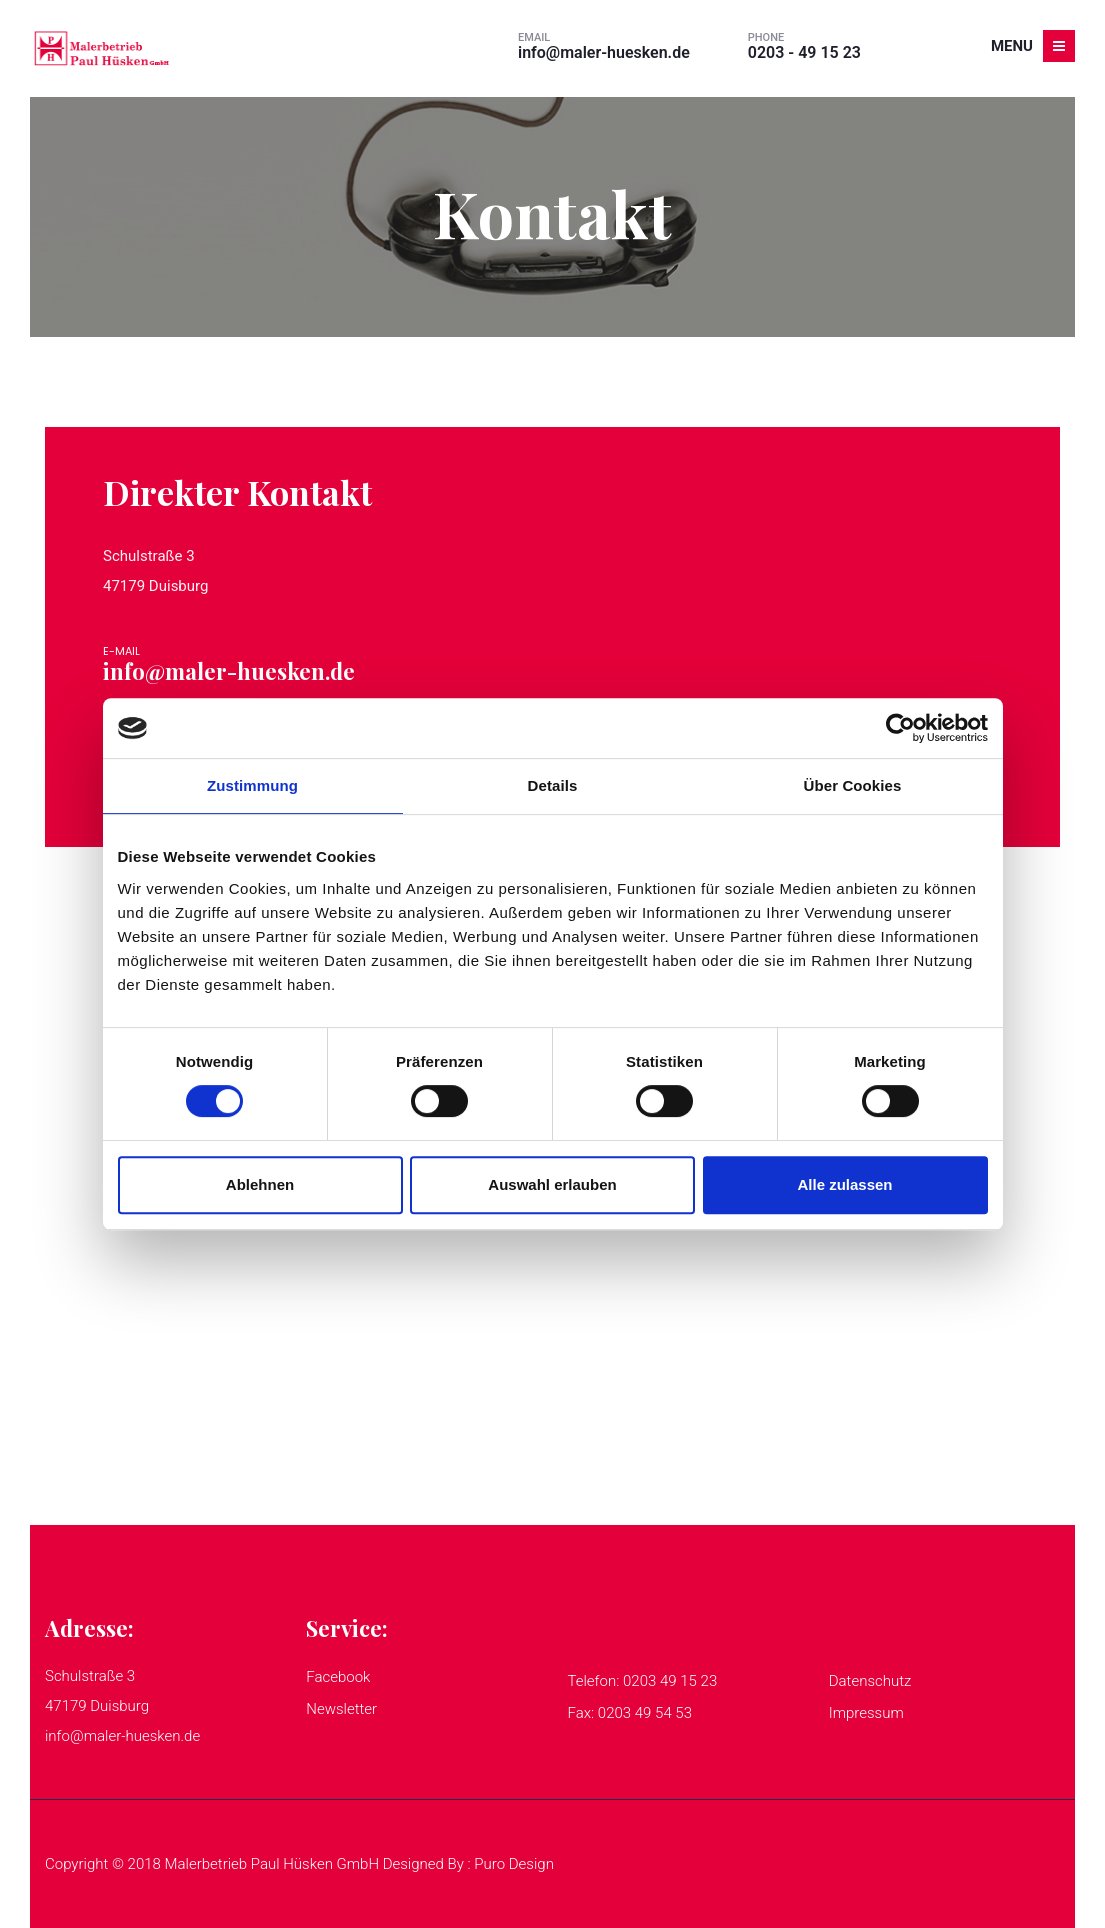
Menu (1033, 46)
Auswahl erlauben (552, 1184)
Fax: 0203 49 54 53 (630, 1713)
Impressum (866, 1713)
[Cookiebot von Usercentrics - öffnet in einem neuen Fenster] (900, 728)
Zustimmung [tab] (252, 785)
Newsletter (341, 1709)
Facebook (338, 1677)
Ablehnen (260, 1184)
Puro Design (514, 1864)
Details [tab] (553, 785)
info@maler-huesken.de (604, 52)
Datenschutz (870, 1681)
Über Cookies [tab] (853, 785)
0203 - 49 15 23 (804, 52)
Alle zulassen (844, 1184)
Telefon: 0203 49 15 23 (643, 1681)
